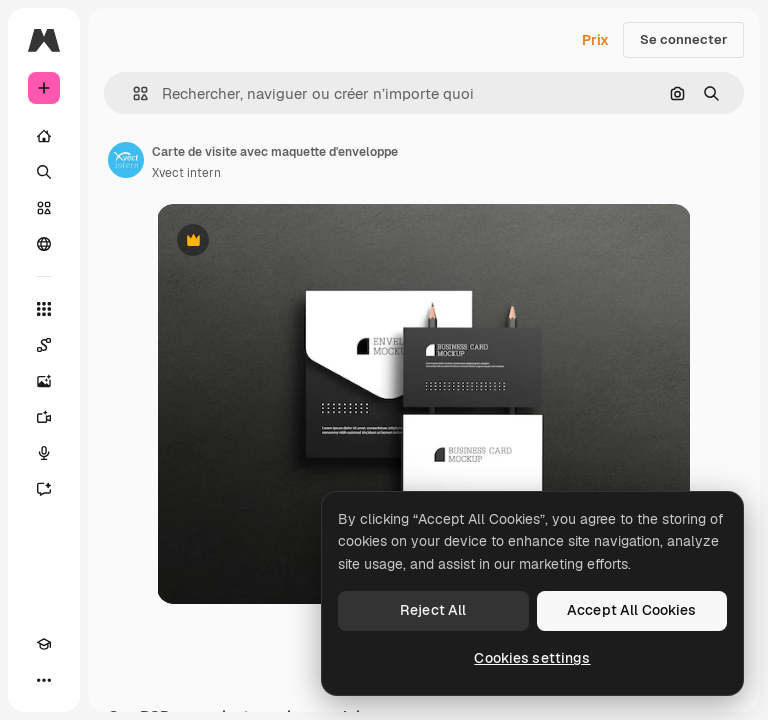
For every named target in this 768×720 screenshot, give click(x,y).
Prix (595, 40)
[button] (132, 93)
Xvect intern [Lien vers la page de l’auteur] (186, 173)
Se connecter (683, 39)
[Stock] (44, 208)
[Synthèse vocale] (44, 453)
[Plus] (44, 680)
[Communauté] (44, 244)
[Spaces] (44, 345)
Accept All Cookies (632, 610)
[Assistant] (44, 489)
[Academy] (44, 644)
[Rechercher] (44, 172)
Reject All (433, 610)
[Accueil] (44, 136)
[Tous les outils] (44, 309)
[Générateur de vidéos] (44, 417)
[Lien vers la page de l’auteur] (126, 160)
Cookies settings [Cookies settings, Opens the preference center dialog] (532, 658)
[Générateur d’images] (44, 381)
